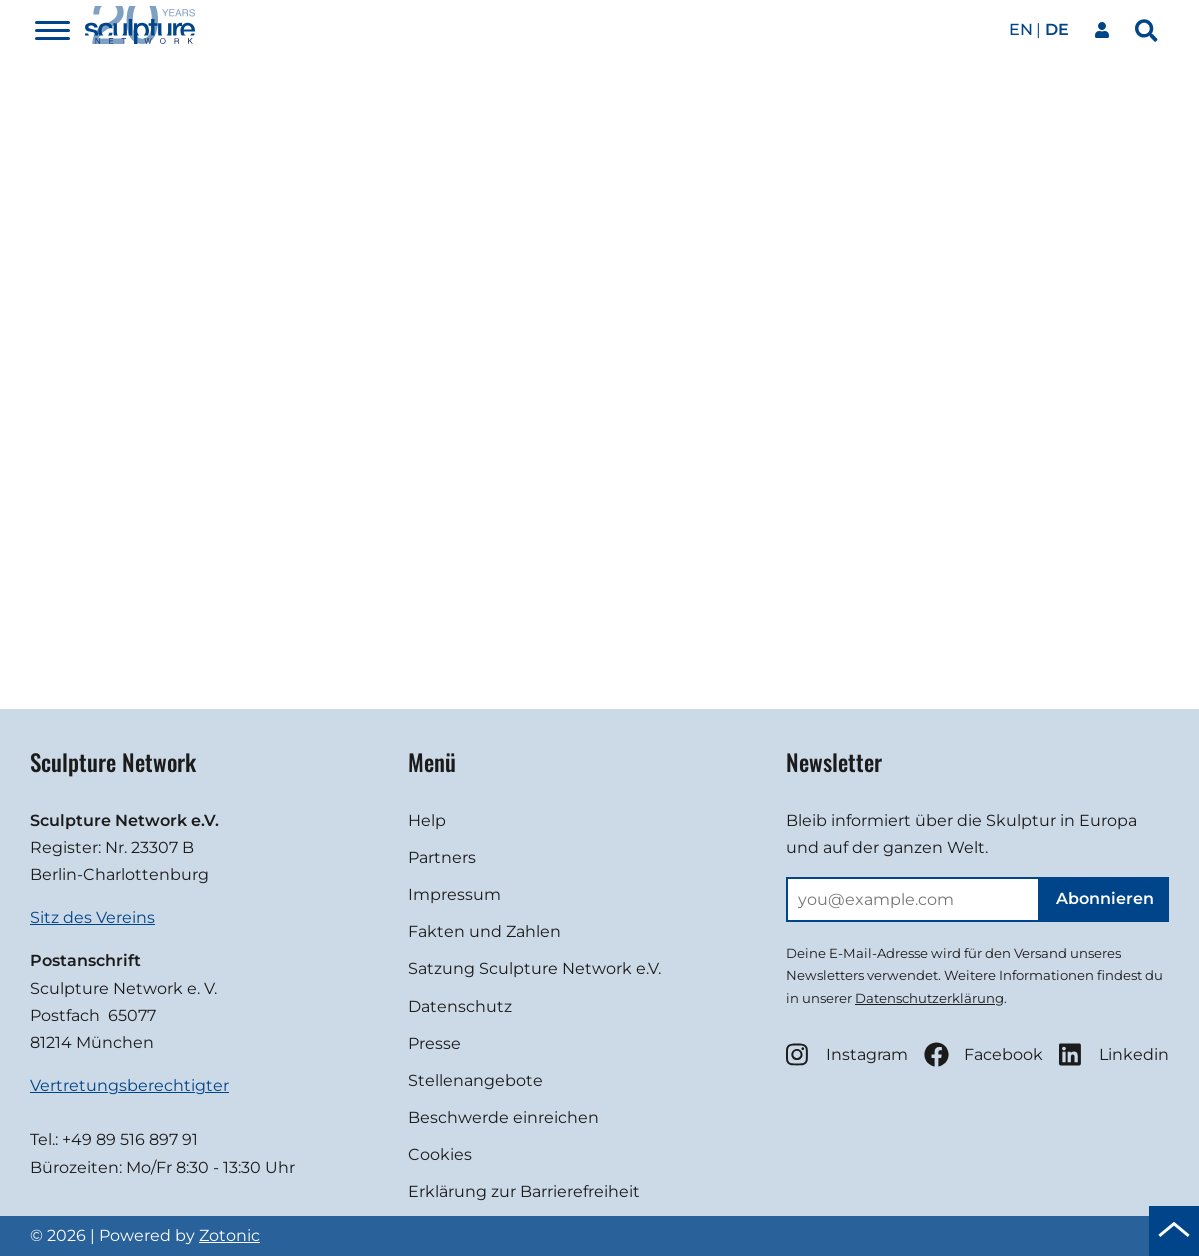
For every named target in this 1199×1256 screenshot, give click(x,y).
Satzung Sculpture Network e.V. (534, 968)
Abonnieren (1105, 898)
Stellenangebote (475, 1080)
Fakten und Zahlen (484, 931)
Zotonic (229, 1235)
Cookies (440, 1154)
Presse (434, 1043)
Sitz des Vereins (92, 917)
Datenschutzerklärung (929, 998)
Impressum (454, 894)
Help (427, 820)
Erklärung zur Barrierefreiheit (524, 1191)
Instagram (847, 1054)
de (1057, 29)
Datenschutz (460, 1006)
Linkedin (1114, 1054)
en (1021, 29)
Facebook (983, 1054)
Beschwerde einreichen (503, 1117)
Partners (442, 857)
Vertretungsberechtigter (129, 1085)
